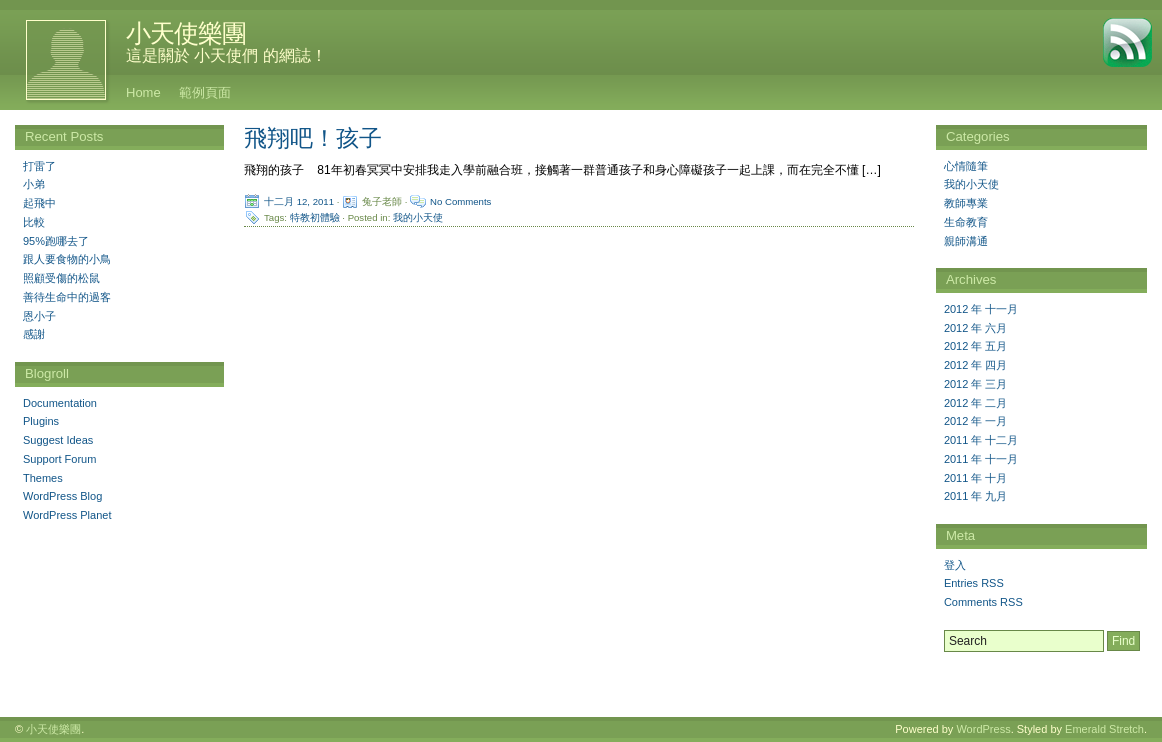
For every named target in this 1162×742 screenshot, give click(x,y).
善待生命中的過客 (67, 297)
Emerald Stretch (1104, 729)
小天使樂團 (186, 33)
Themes (43, 478)
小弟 (34, 184)
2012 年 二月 (976, 403)
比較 (34, 222)
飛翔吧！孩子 (313, 138)
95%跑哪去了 (56, 241)
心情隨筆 (966, 166)
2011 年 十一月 (981, 459)
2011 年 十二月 (981, 440)
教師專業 (966, 203)
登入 (955, 565)
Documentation (60, 403)
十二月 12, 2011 (299, 201)
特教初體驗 (315, 217)
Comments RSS (983, 602)
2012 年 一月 (976, 421)
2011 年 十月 (976, 478)
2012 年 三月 (976, 384)
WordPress (983, 729)
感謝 (34, 334)
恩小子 (39, 316)
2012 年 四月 (976, 365)
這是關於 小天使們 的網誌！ (226, 55)
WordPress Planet (67, 515)
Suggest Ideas (58, 440)
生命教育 (966, 222)
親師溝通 (966, 241)
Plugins (41, 421)
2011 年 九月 (976, 496)
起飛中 (39, 203)
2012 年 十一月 (981, 309)
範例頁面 (205, 92)
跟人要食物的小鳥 (67, 259)
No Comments (460, 201)
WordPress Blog (62, 496)
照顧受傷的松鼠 (61, 278)
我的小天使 (418, 217)
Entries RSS (974, 583)
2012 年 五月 (976, 346)
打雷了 (39, 166)
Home (143, 92)
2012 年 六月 (976, 328)
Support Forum (59, 459)
